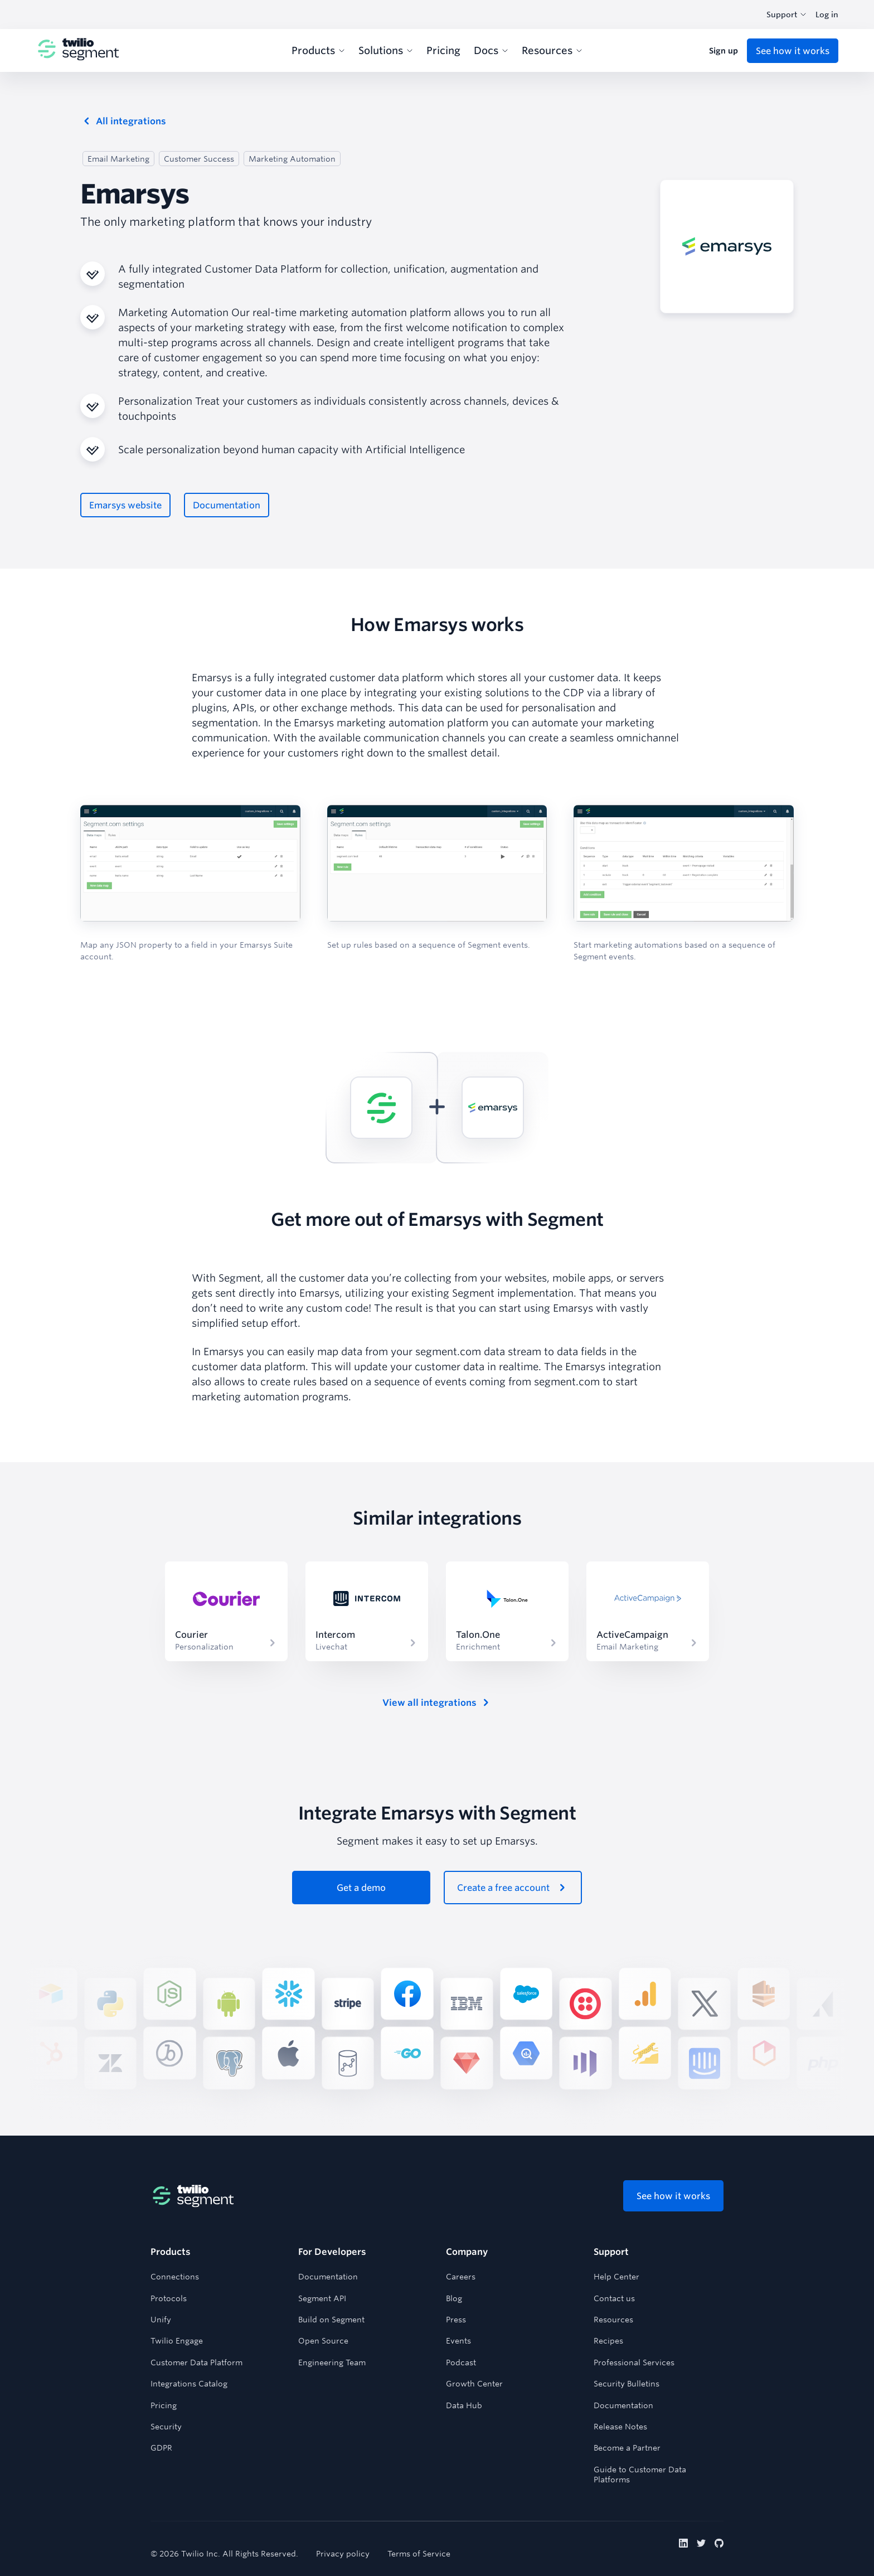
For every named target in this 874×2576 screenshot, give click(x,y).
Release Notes (620, 2427)
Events (458, 2341)
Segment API (322, 2298)
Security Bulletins (626, 2384)
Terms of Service (418, 2553)
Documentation (328, 2277)
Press (456, 2320)
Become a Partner (627, 2448)
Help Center (616, 2277)
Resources (613, 2320)
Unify (160, 2320)
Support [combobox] (786, 14)
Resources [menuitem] (552, 50)
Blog (454, 2298)
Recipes (608, 2341)
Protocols (168, 2298)
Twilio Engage (176, 2341)
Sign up (723, 51)
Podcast (461, 2362)
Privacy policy (343, 2553)
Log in (826, 14)
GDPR (161, 2448)
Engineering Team (332, 2362)
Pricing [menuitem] (443, 50)
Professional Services (634, 2362)
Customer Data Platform (196, 2362)
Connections (174, 2277)
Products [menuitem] (318, 50)
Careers (460, 2277)
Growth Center (474, 2384)
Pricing (163, 2405)
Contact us (614, 2298)
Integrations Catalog (188, 2384)
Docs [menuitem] (491, 50)
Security (166, 2427)
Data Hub (464, 2405)
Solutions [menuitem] (385, 50)
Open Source (323, 2341)
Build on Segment (331, 2320)
